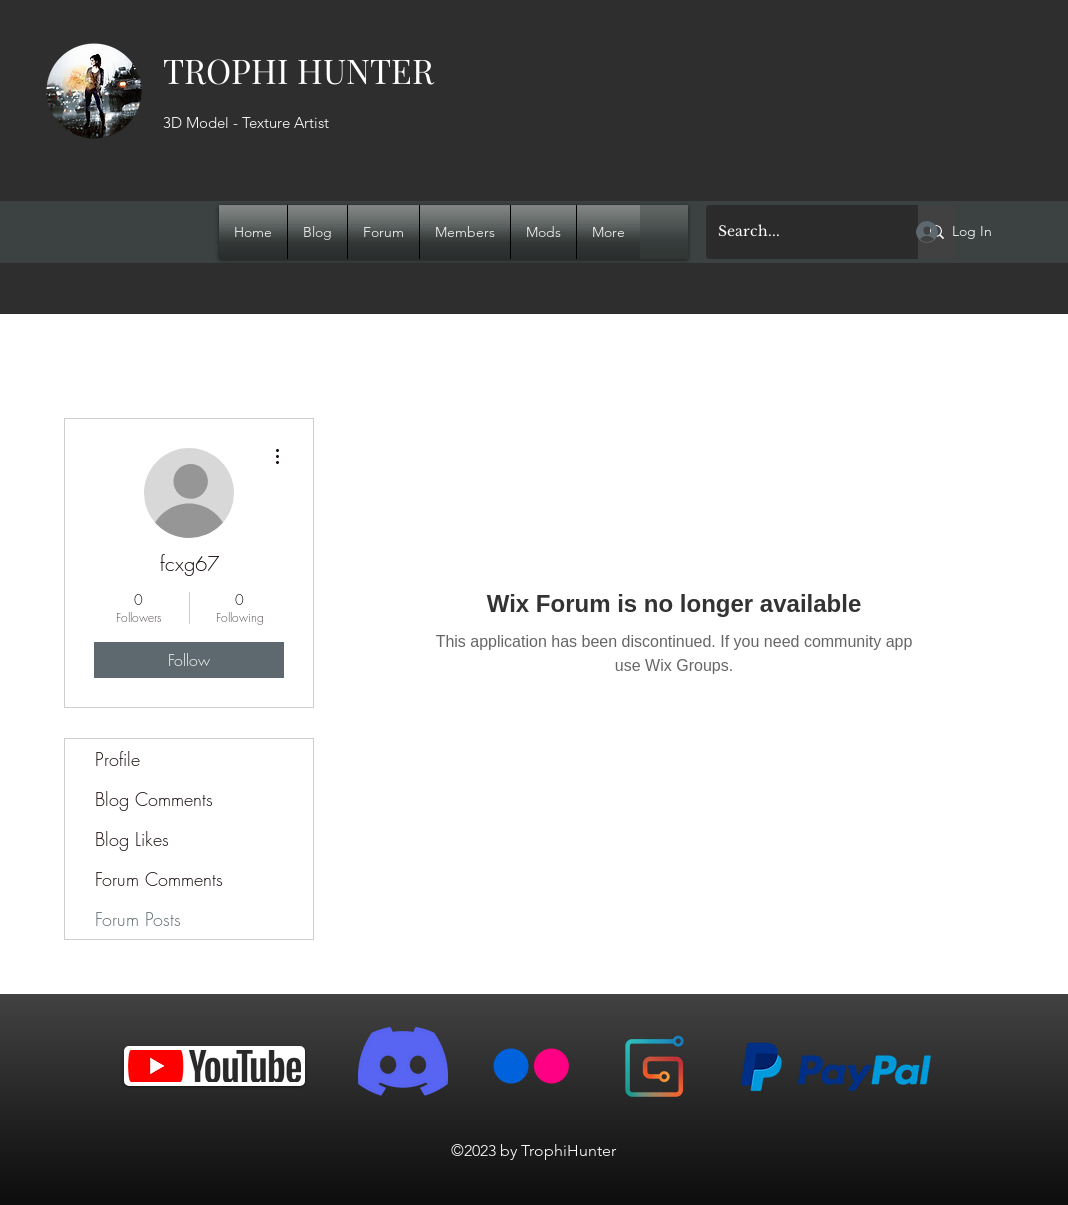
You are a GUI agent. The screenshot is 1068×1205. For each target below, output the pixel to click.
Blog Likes (132, 839)
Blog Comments (154, 799)
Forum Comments (159, 879)
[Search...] (797, 232)
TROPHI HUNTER (298, 70)
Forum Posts (138, 919)
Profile (117, 759)
